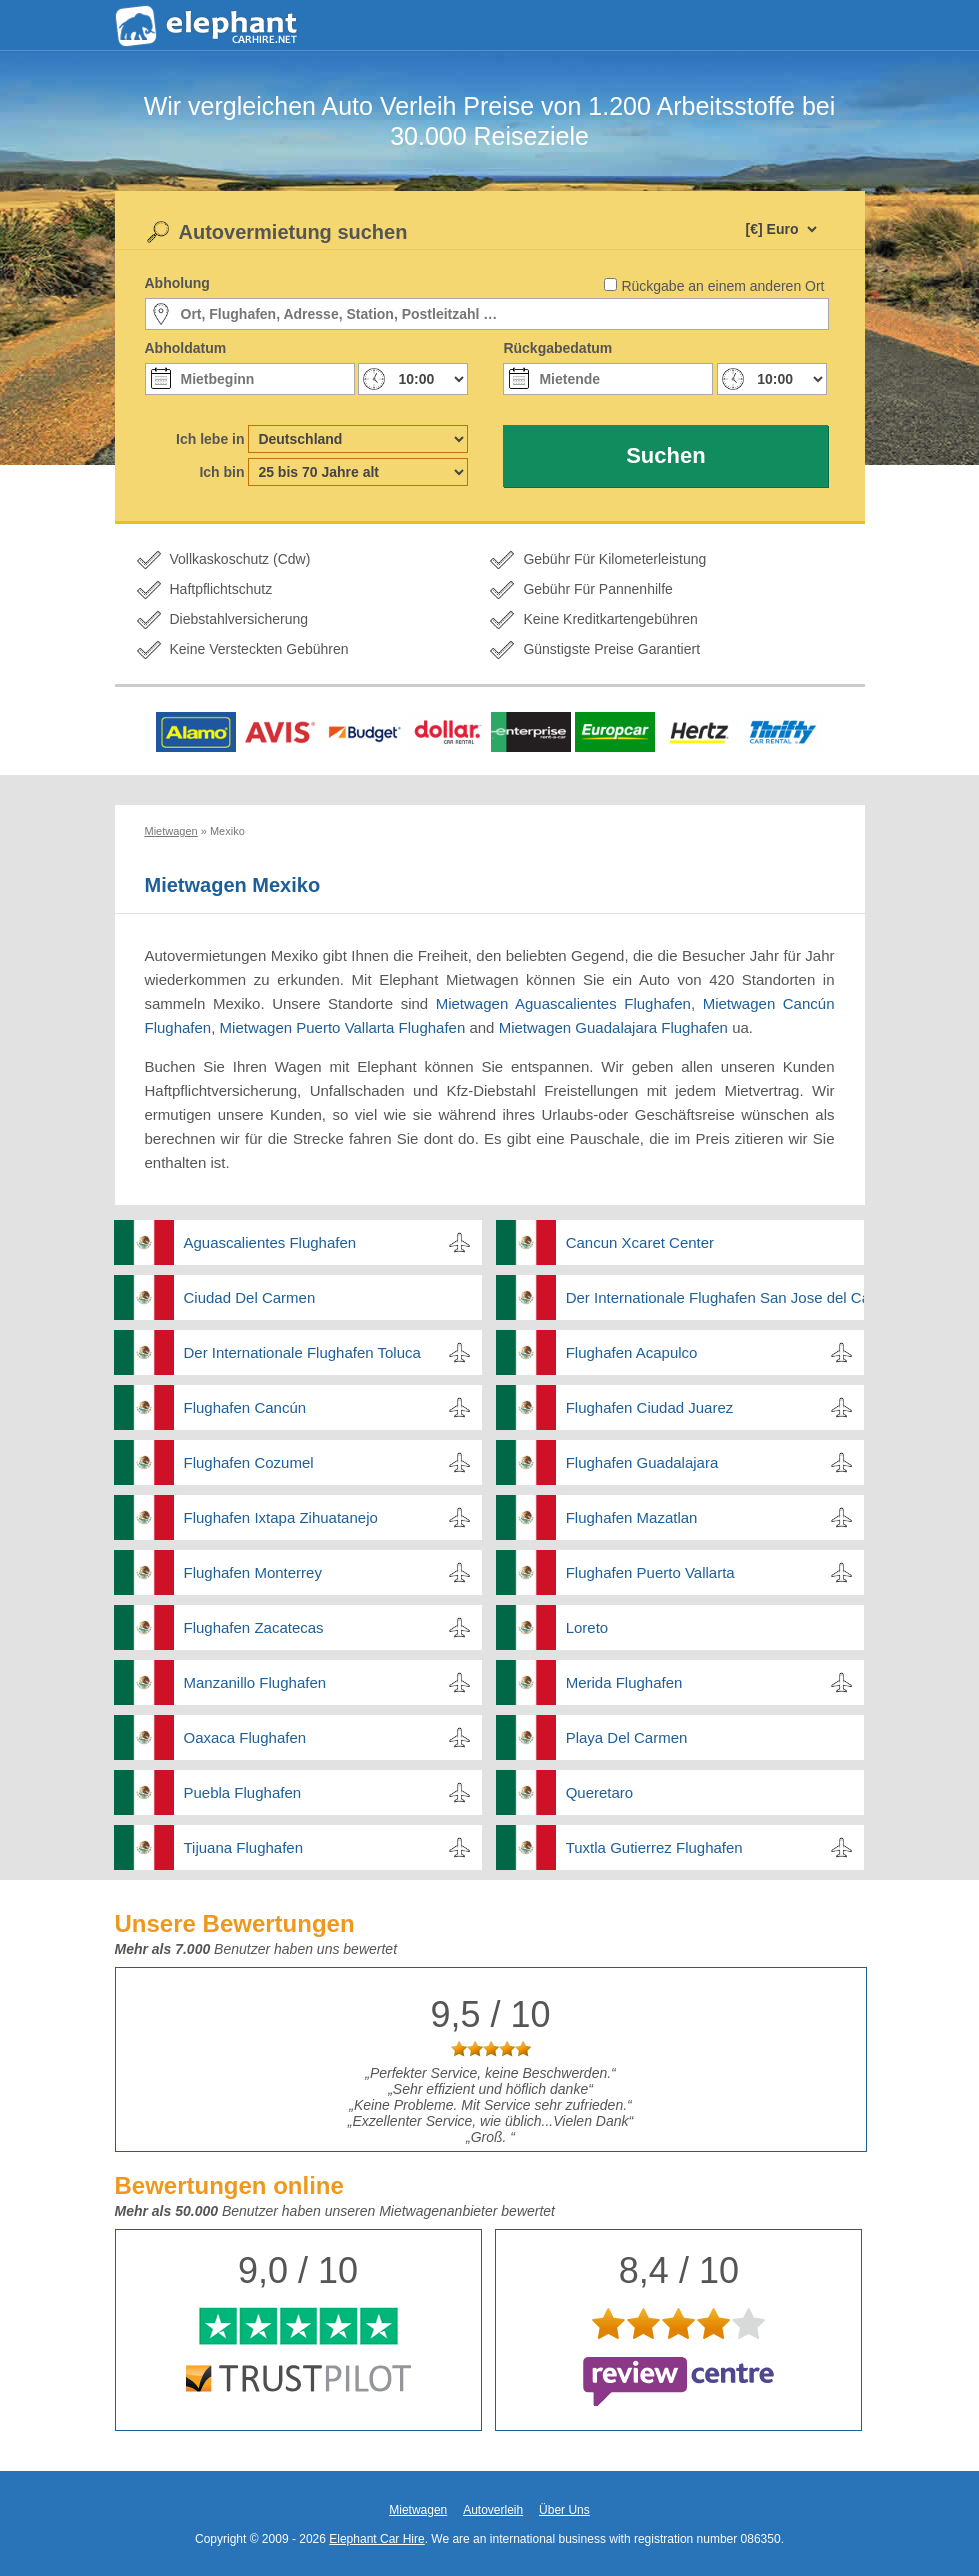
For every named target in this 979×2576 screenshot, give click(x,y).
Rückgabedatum (557, 348)
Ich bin (221, 472)
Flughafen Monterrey (253, 1572)
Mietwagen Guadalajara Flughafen (613, 1027)
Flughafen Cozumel (249, 1462)
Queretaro (600, 1792)
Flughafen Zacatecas (254, 1627)
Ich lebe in (210, 439)
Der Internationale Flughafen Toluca (302, 1352)
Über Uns (564, 2510)
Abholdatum (186, 348)
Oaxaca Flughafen (245, 1737)
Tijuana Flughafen (244, 1847)
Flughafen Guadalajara (642, 1462)
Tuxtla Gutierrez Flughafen (654, 1847)
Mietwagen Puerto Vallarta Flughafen (343, 1027)
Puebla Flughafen (243, 1792)
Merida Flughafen (624, 1682)
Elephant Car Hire (376, 2539)
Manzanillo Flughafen (255, 1682)
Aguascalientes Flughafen (270, 1242)
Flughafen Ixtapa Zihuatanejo (281, 1517)
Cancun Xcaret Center (640, 1242)
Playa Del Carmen (627, 1737)
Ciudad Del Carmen (250, 1297)
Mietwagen (418, 2510)
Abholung (177, 283)
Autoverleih (493, 2510)
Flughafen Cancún (245, 1407)
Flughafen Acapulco (632, 1352)
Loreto (587, 1627)
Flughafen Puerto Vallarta (650, 1572)
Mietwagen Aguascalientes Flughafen (563, 1003)
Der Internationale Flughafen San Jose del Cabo (715, 1297)
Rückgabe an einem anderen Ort (722, 286)
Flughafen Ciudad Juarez (650, 1407)
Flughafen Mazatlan (632, 1517)
